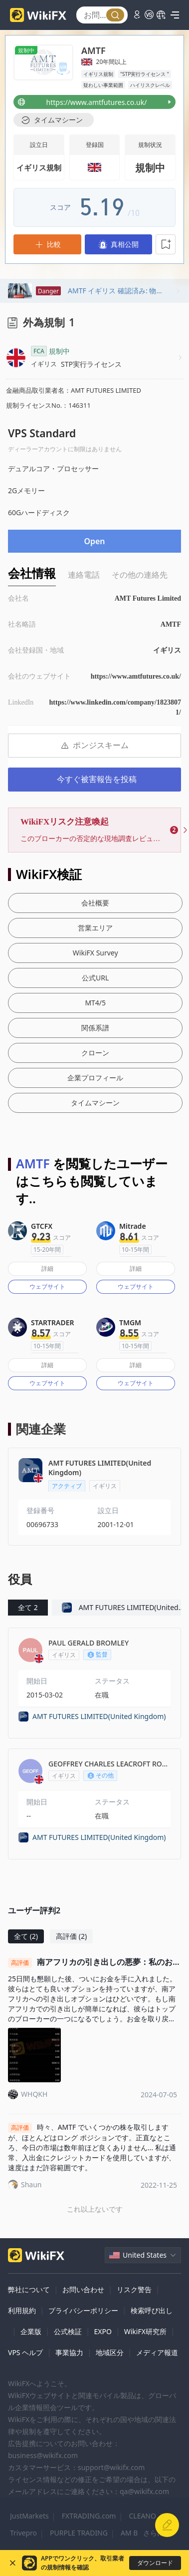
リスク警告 (134, 2289)
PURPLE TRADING (79, 2533)
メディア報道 (157, 2352)
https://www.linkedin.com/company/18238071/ (115, 707)
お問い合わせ (83, 2289)
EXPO (102, 2331)
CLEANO (142, 2516)
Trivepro (23, 2533)
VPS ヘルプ (25, 2352)
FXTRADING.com (89, 2516)
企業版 (30, 2331)
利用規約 (22, 2310)
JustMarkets (29, 2516)
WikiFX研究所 (145, 2331)
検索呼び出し (152, 2310)
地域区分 (110, 2352)
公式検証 (68, 2331)
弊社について (29, 2289)
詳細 (47, 1268)
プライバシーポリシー (83, 2310)
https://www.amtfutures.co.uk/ (136, 676)
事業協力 (69, 2352)
